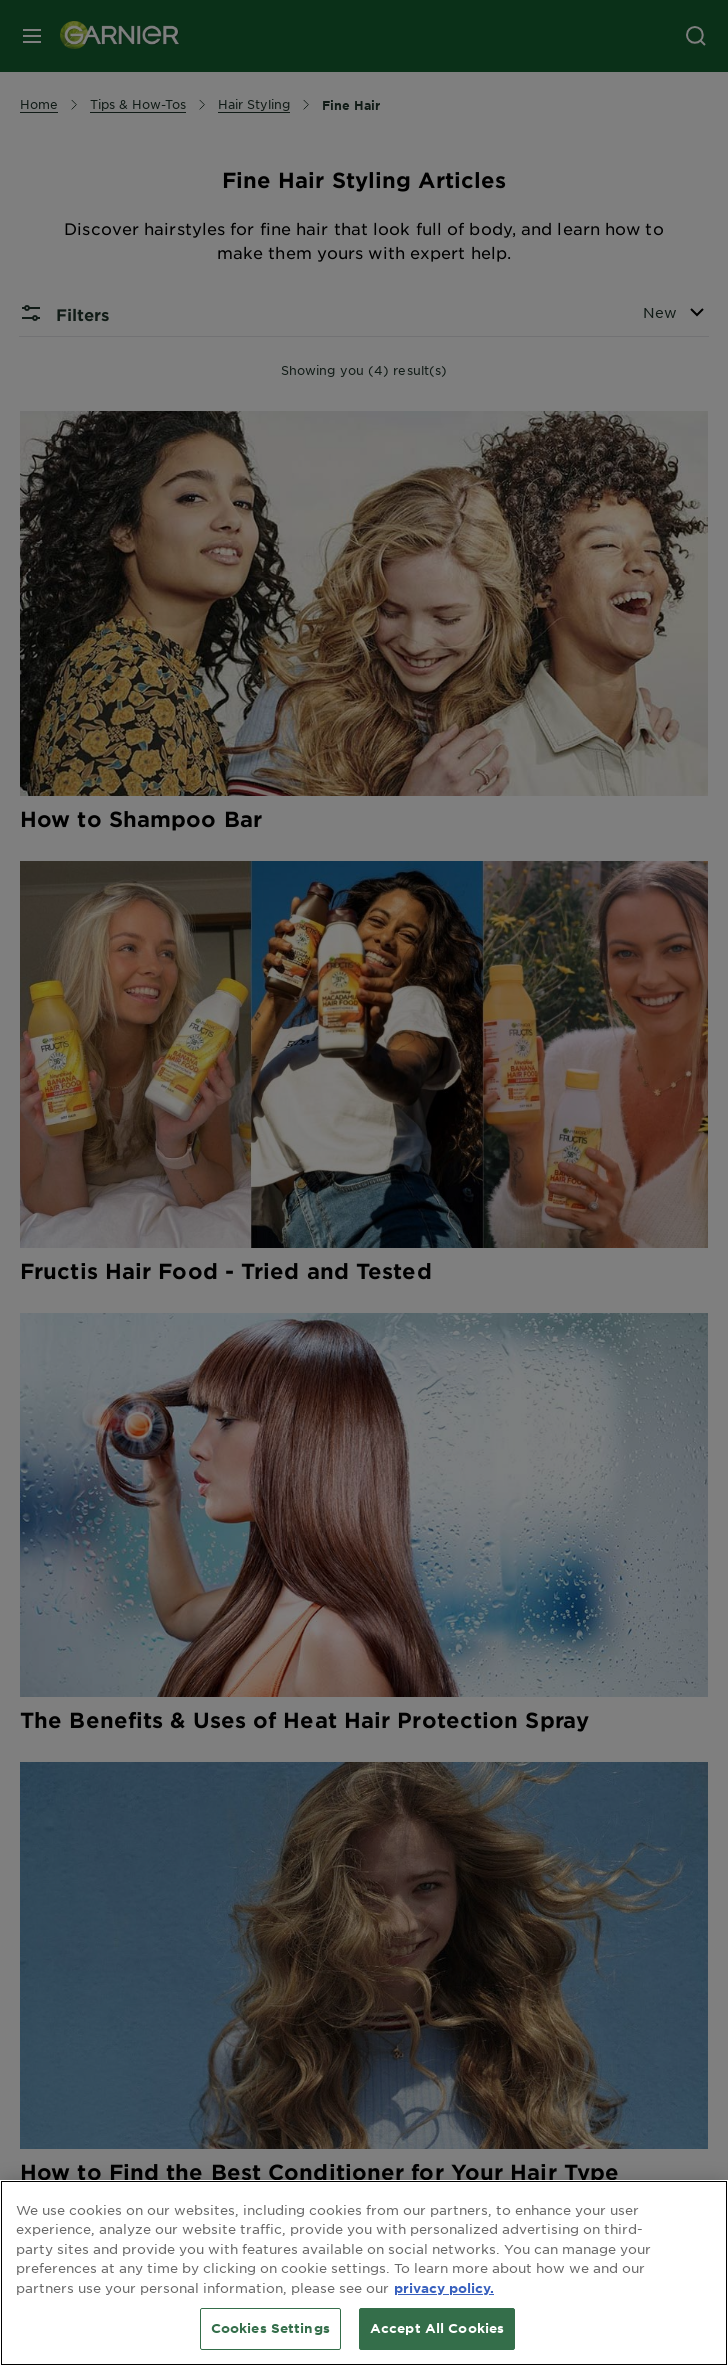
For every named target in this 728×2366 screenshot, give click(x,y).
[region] (364, 2273)
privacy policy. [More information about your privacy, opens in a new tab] (444, 2288)
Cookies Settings (270, 2328)
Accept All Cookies (437, 2328)
